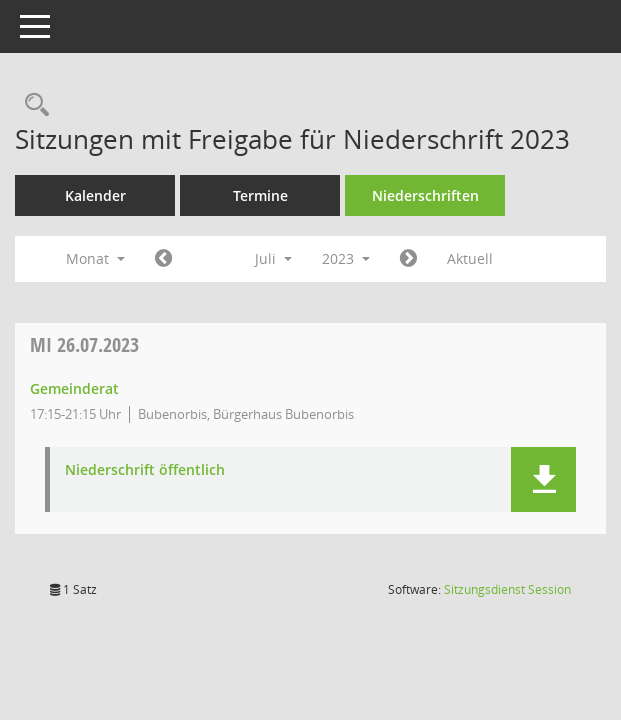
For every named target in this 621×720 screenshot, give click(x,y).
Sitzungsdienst (507, 589)
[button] (543, 479)
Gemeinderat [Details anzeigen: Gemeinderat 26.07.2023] (74, 388)
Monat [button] (95, 258)
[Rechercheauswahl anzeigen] (32, 105)
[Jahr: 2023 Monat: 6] (163, 259)
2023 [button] (346, 258)
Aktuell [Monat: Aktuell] (470, 258)
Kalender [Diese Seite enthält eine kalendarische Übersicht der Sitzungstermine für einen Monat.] (95, 195)
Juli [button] (273, 258)
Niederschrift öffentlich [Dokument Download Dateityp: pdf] (145, 470)
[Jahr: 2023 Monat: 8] (408, 259)
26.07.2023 (84, 344)
